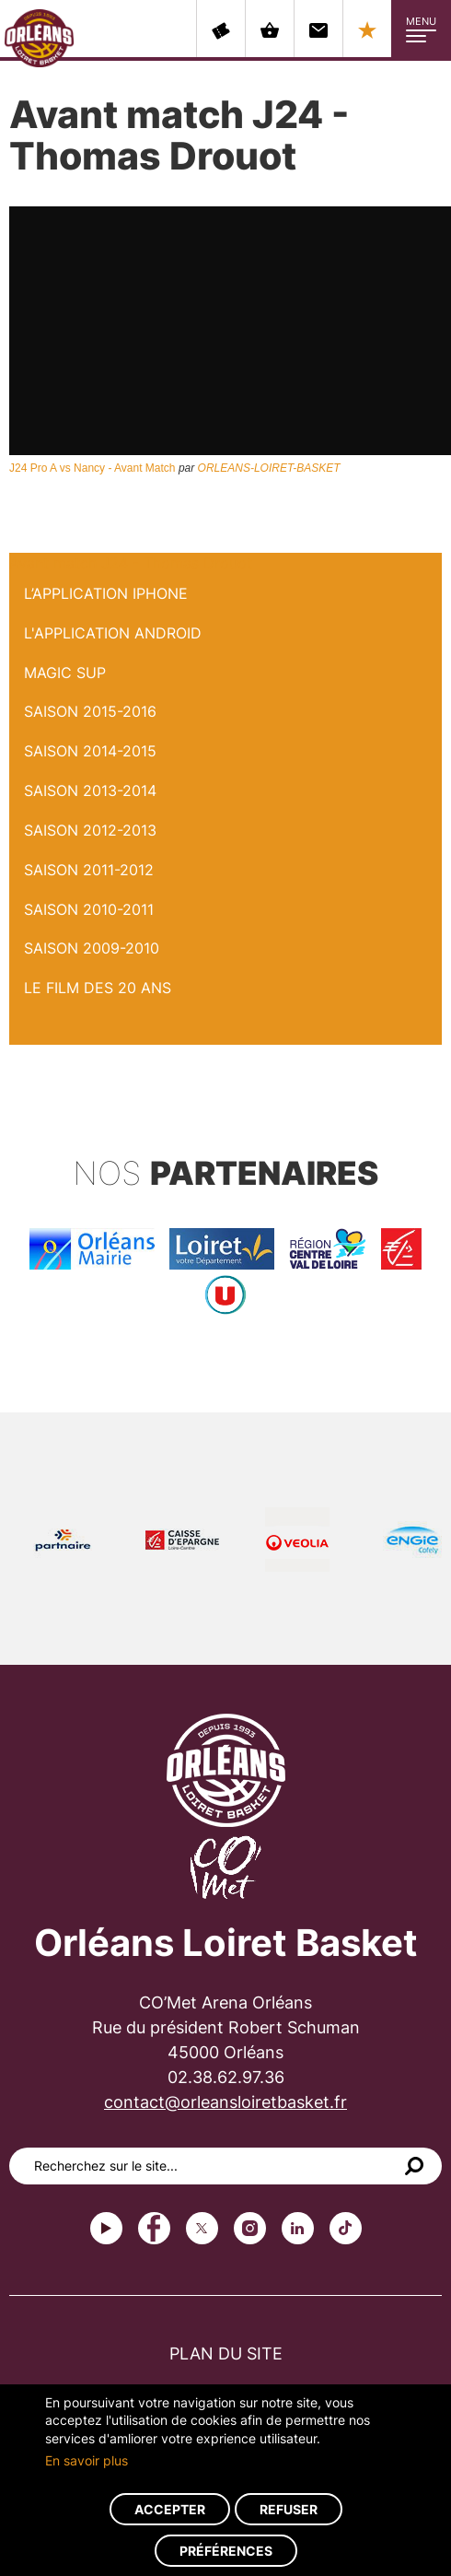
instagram (250, 2228)
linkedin (298, 2228)
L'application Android (113, 633)
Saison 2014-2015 (90, 751)
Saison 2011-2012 (89, 870)
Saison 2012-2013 (90, 830)
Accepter (169, 2509)
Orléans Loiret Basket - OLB (39, 38)
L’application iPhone (106, 593)
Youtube (106, 2228)
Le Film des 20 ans (97, 987)
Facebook (154, 2228)
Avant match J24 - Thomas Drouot (130, 563)
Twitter (202, 2228)
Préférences (225, 2550)
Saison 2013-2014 (90, 790)
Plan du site (226, 2353)
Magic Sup (65, 672)
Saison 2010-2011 (89, 909)
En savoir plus (86, 2460)
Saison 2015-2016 (90, 711)
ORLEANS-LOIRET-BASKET (269, 468)
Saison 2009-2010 (91, 948)
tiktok (346, 2228)
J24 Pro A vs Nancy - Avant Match (92, 468)
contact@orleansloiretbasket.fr (225, 2102)
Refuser (289, 2509)
